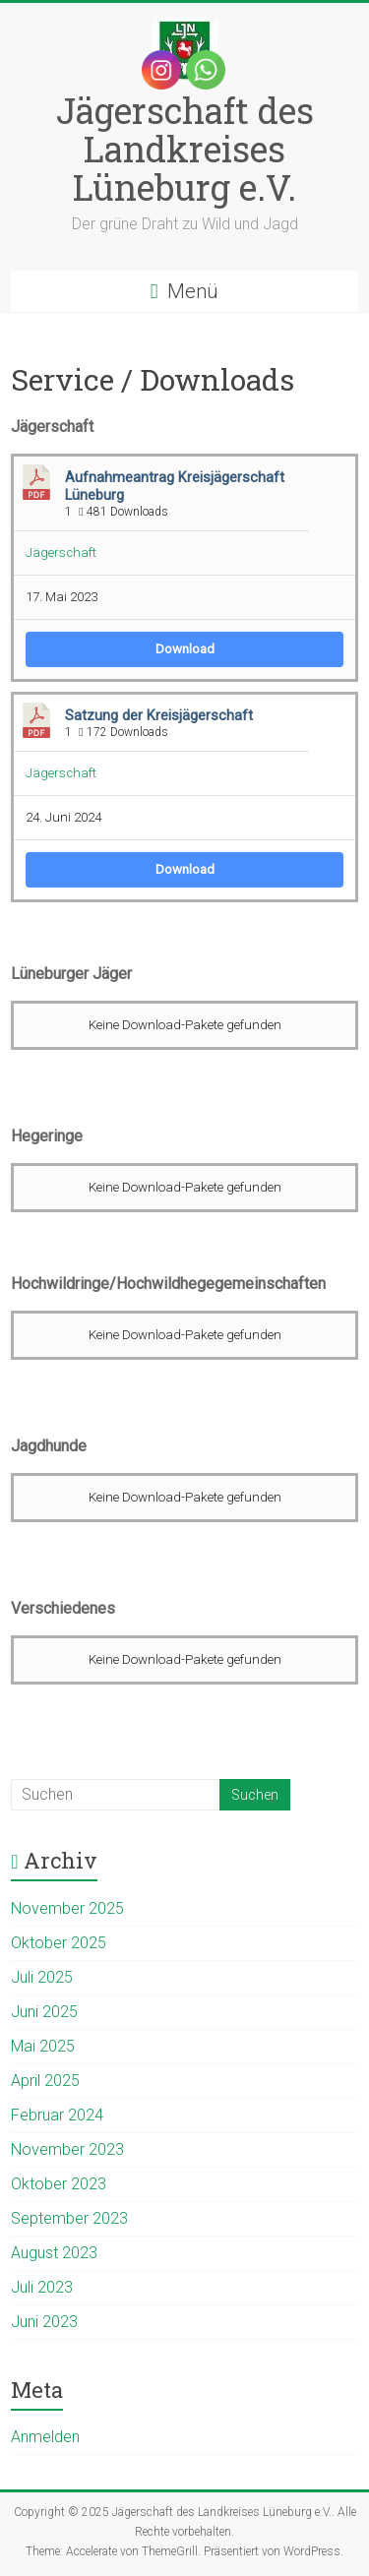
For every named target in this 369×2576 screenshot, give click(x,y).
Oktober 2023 (58, 2184)
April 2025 (45, 2080)
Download (185, 649)
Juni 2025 (44, 2011)
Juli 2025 (42, 1977)
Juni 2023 (44, 2321)
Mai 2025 (43, 2046)
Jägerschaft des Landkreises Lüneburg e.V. (185, 149)
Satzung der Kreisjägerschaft (159, 715)
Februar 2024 (57, 2115)
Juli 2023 (42, 2287)
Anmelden (45, 2436)
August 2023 (54, 2252)
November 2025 (67, 1908)
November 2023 (67, 2149)
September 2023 (69, 2218)
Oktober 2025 (58, 1942)
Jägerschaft (61, 552)
